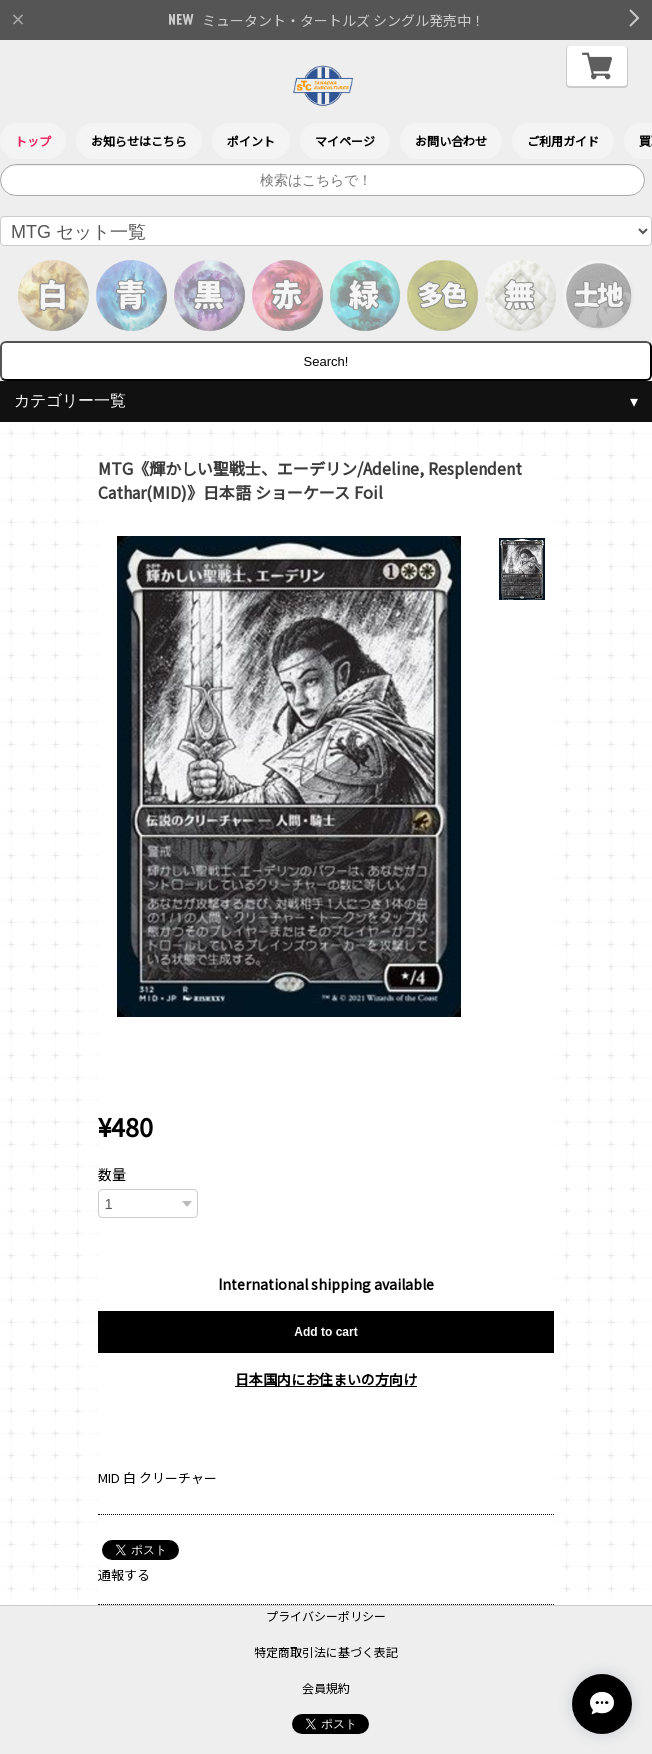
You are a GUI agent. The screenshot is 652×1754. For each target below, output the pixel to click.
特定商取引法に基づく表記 (326, 1651)
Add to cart (325, 1332)
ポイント (251, 140)
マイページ (345, 140)
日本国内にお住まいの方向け (326, 1379)
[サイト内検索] (322, 180)
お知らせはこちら (139, 140)
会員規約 (326, 1687)
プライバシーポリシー (326, 1615)
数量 (112, 1174)
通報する (124, 1574)
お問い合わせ (451, 140)
